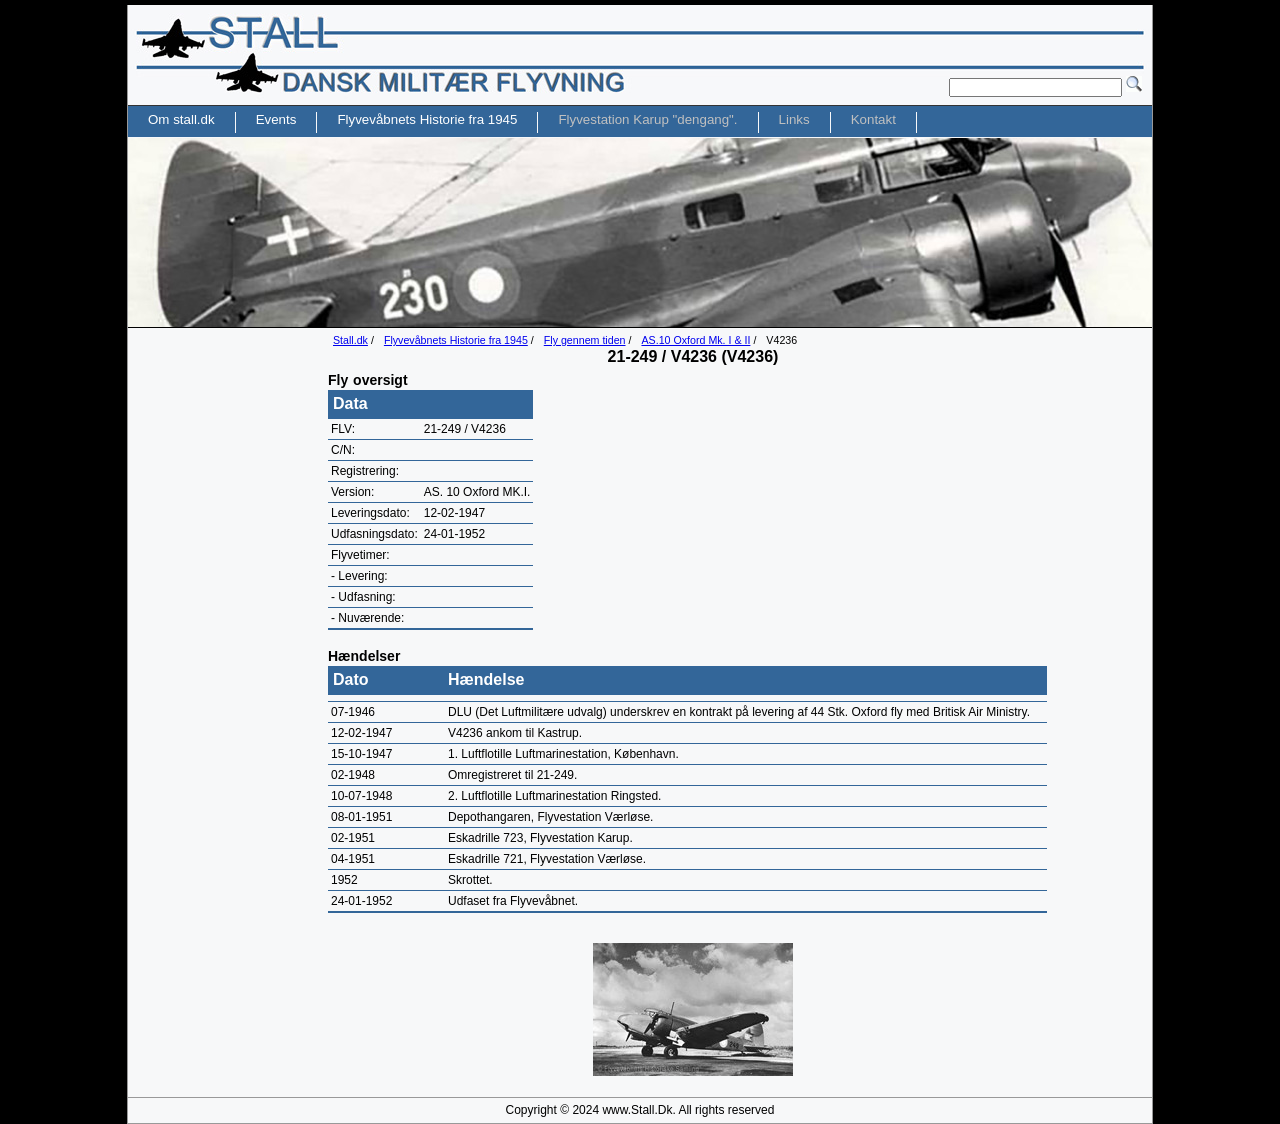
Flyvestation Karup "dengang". (647, 119)
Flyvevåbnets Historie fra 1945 (456, 340)
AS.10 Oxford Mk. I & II (695, 340)
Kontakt (873, 119)
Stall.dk (350, 340)
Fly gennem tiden (585, 340)
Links (794, 119)
